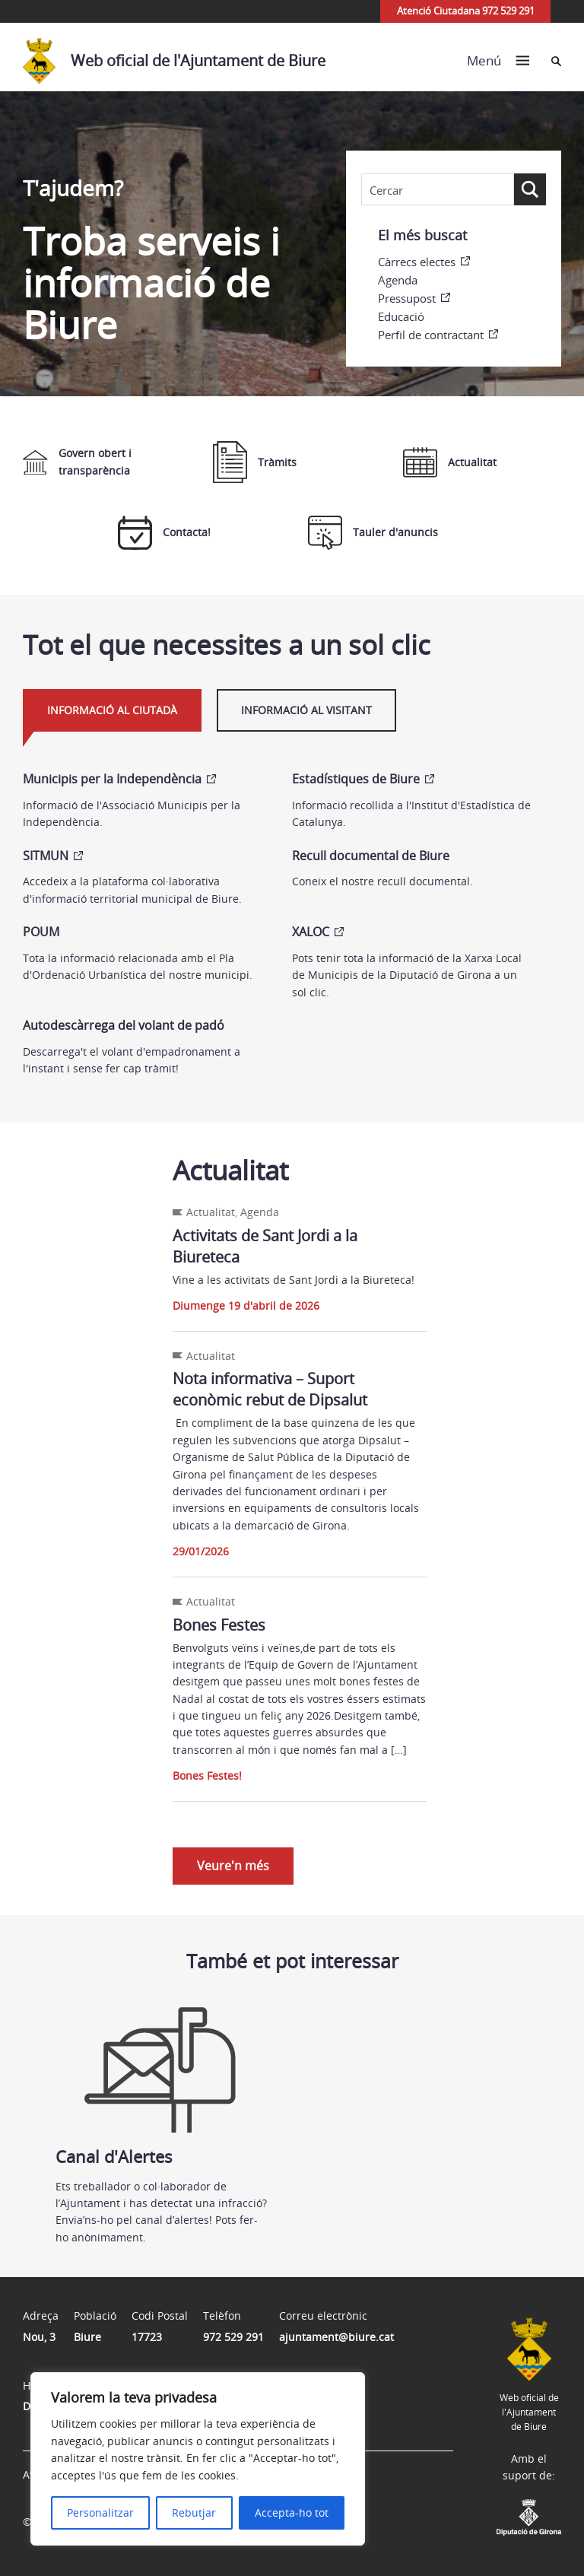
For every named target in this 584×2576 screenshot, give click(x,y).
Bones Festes (219, 1625)
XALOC (310, 931)
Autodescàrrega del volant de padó (123, 1025)
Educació (401, 316)
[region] (197, 2459)
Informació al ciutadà (112, 710)
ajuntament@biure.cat (336, 2337)
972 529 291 (233, 2337)
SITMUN (45, 855)
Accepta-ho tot (291, 2512)
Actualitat (450, 462)
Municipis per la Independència (112, 778)
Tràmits (255, 462)
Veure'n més (233, 1865)
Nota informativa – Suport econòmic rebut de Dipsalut (270, 1389)
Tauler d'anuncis (373, 533)
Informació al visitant (306, 710)
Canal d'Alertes (162, 2079)
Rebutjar (194, 2512)
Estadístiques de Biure (356, 778)
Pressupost (407, 298)
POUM (41, 931)
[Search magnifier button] (530, 189)
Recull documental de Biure (370, 855)
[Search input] (438, 190)
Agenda (397, 279)
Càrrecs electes (416, 261)
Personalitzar (100, 2512)
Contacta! (164, 533)
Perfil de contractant (431, 334)
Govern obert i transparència (77, 461)
